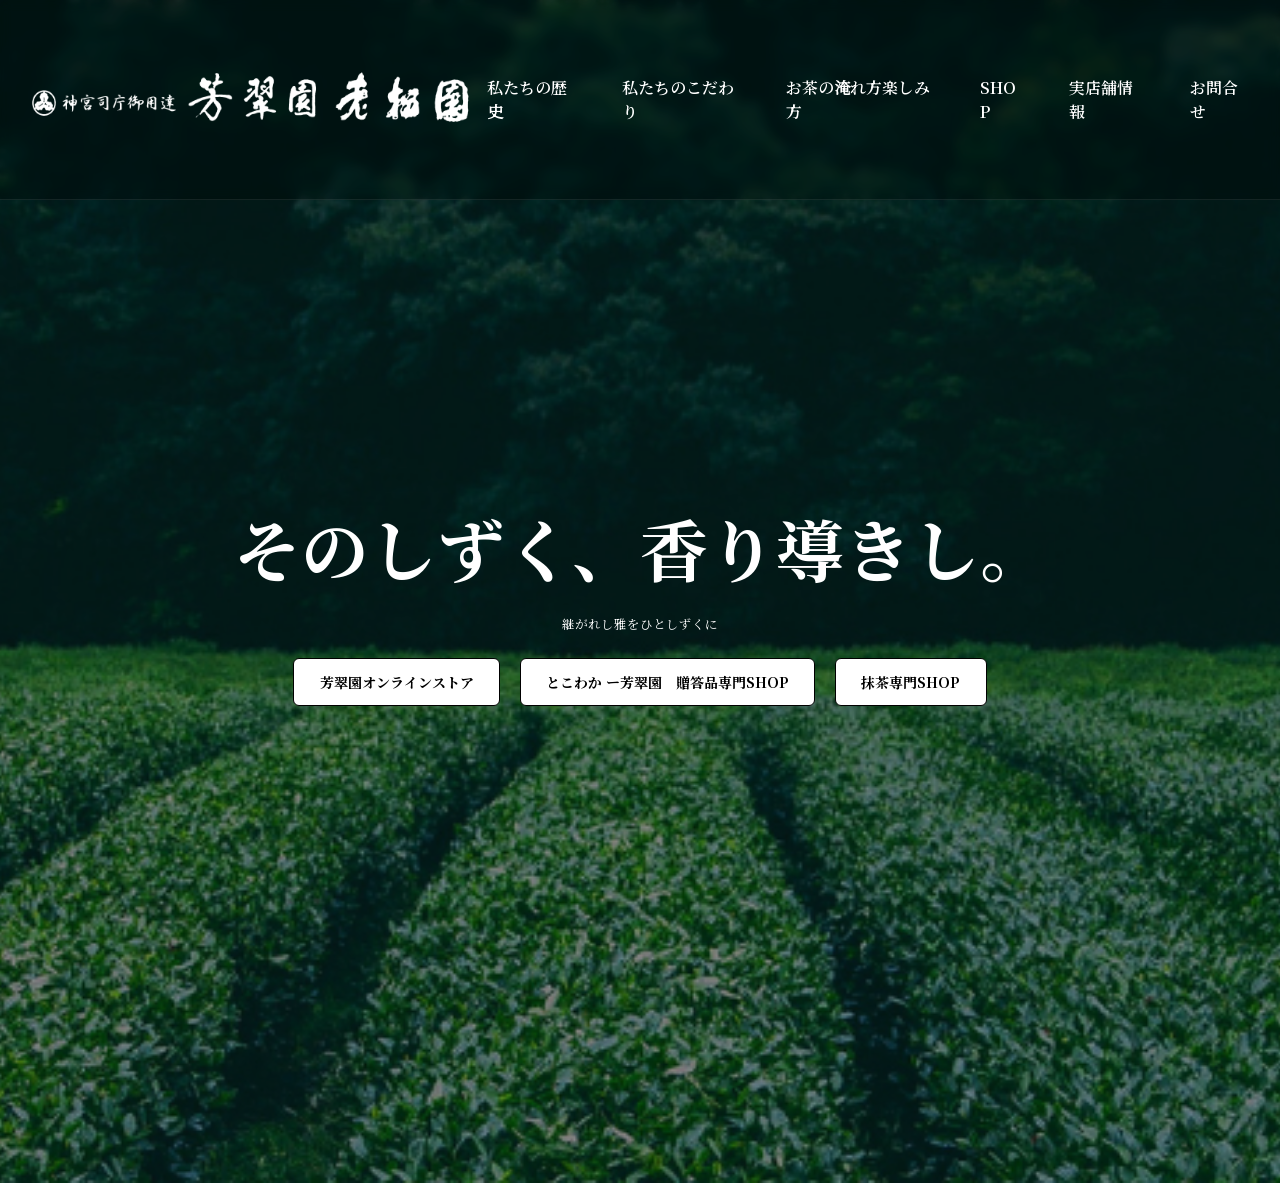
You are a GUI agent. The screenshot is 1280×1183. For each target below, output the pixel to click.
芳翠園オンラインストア (397, 682)
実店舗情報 (1101, 99)
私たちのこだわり (678, 99)
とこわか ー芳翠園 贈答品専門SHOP (667, 682)
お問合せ (1214, 99)
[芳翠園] (259, 99)
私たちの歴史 (527, 99)
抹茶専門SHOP (910, 682)
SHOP (998, 99)
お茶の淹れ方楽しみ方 (858, 99)
